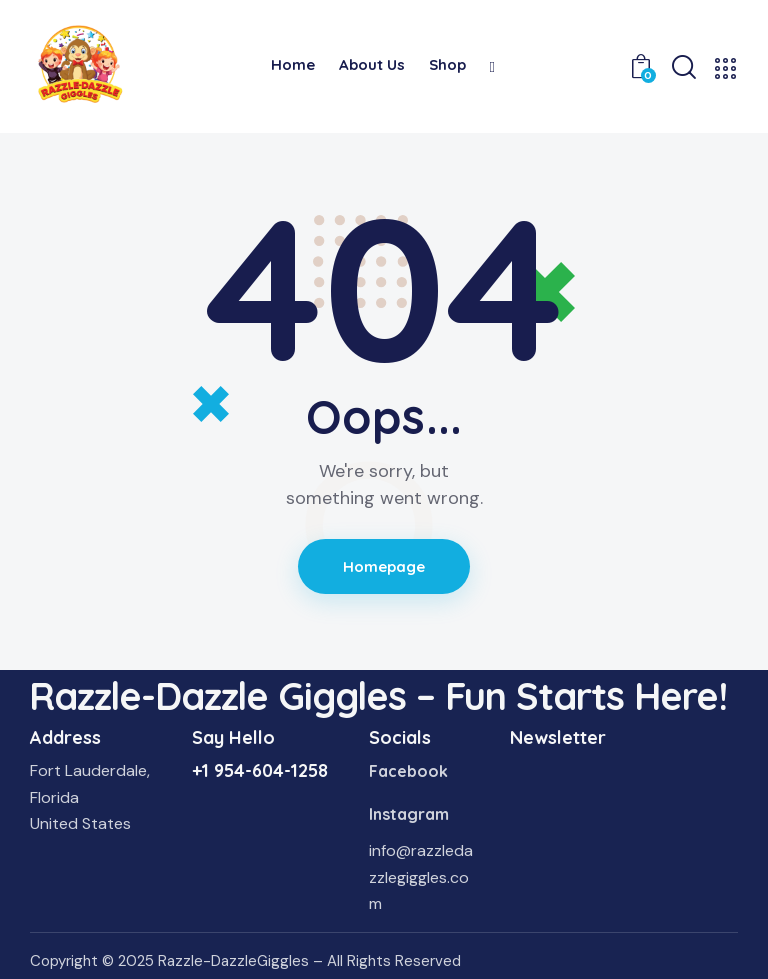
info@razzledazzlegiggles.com (421, 877)
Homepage (384, 566)
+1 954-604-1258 (260, 770)
